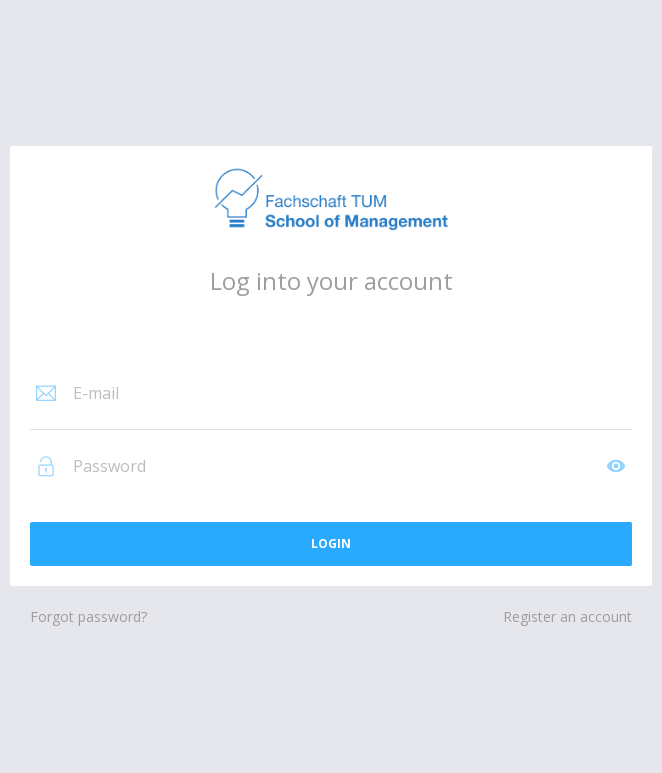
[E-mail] (350, 393)
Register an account (567, 616)
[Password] (336, 466)
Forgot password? (88, 616)
